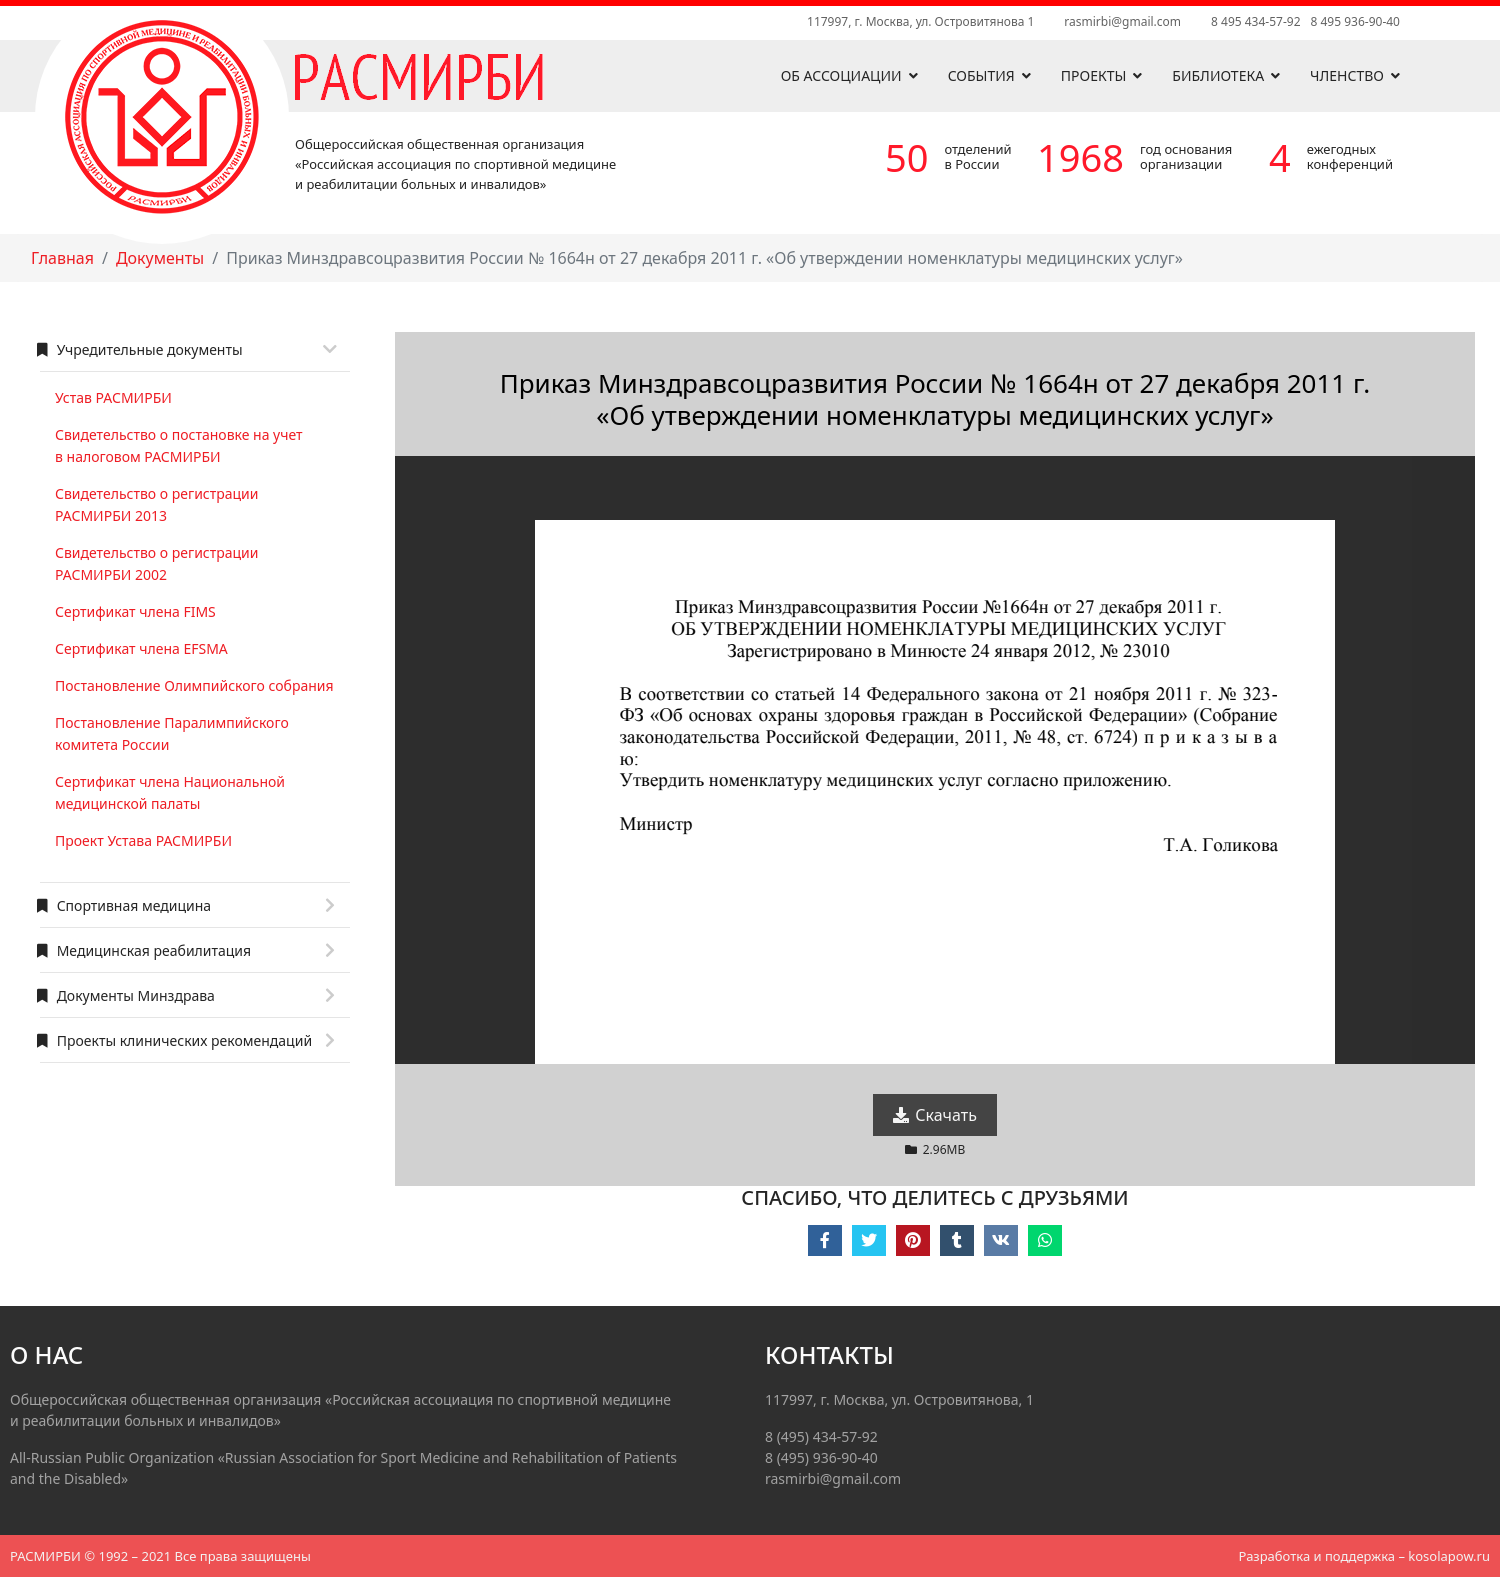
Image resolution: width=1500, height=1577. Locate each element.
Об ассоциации (841, 75)
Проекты (1094, 75)
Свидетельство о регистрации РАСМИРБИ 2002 (157, 563)
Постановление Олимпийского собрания (194, 685)
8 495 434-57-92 (1255, 21)
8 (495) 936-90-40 (821, 1457)
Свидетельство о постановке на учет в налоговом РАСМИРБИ (179, 445)
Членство (1347, 75)
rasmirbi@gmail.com (1122, 21)
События (981, 75)
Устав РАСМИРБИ (113, 397)
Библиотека (1218, 75)
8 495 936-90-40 (1355, 21)
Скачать (935, 1115)
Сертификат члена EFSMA (141, 648)
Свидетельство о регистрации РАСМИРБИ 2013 (157, 504)
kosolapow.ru (1449, 1556)
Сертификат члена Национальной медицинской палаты (170, 792)
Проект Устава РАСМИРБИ (143, 840)
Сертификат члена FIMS (135, 611)
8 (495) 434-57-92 (821, 1436)
